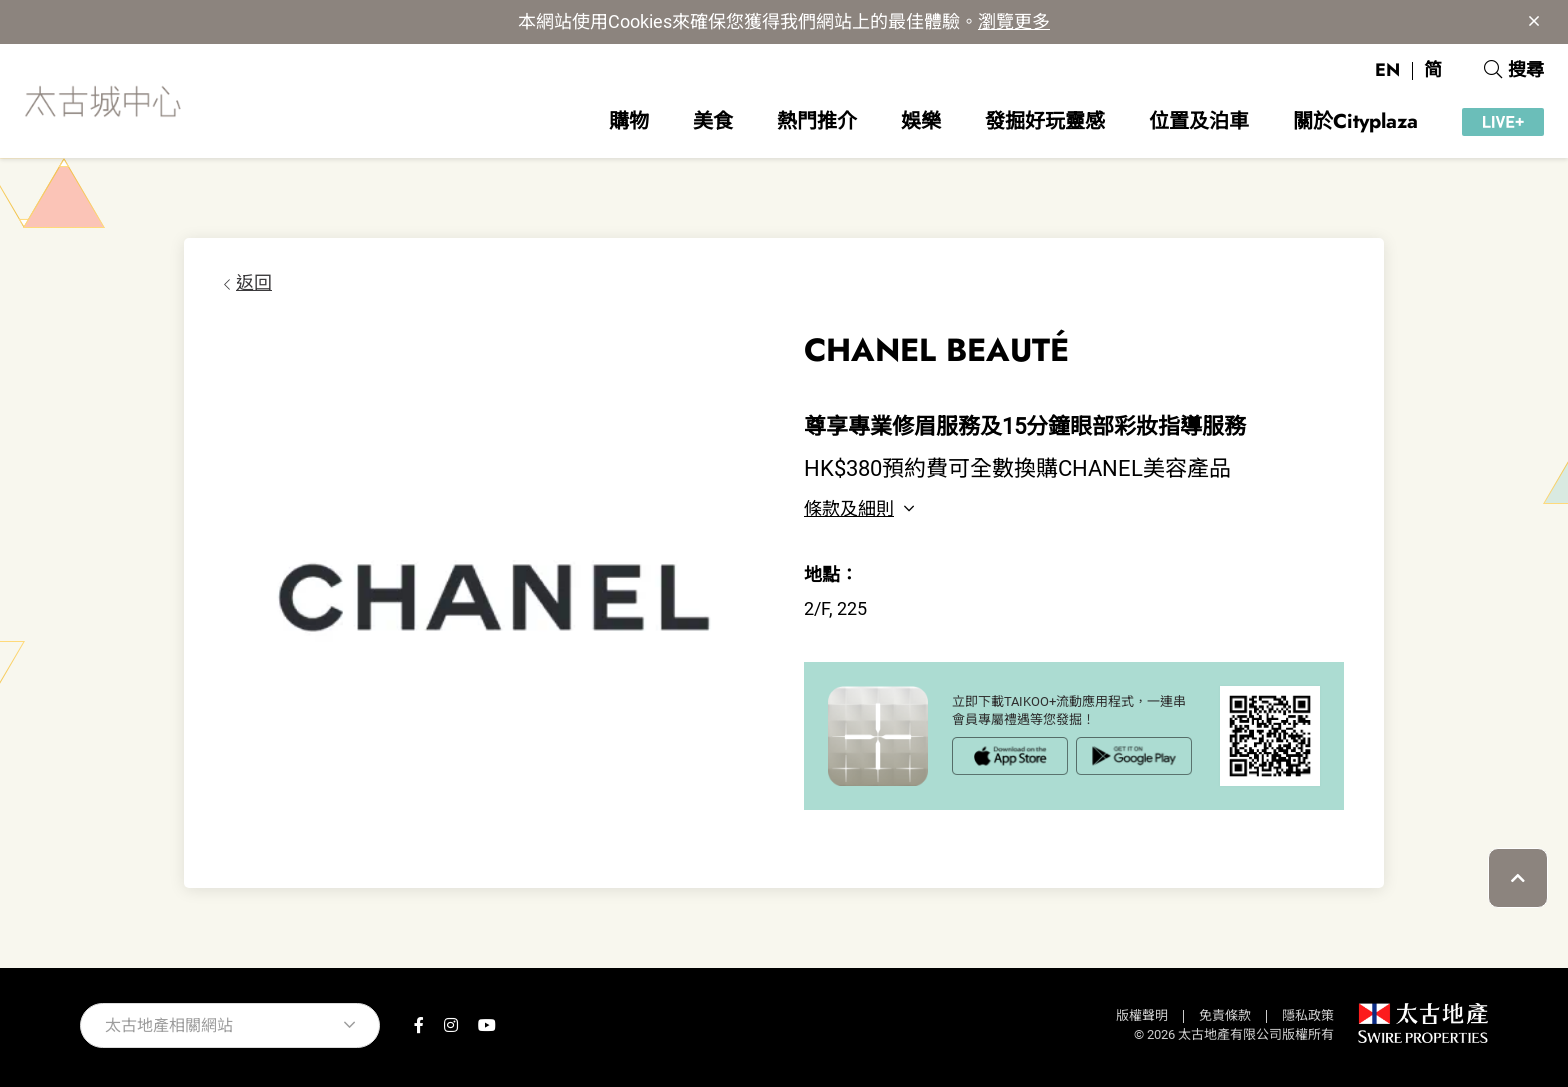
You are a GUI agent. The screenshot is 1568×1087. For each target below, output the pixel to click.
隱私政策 (1308, 1015)
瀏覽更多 (1014, 21)
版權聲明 (1142, 1015)
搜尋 (1514, 70)
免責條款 (1225, 1015)
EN (1387, 70)
